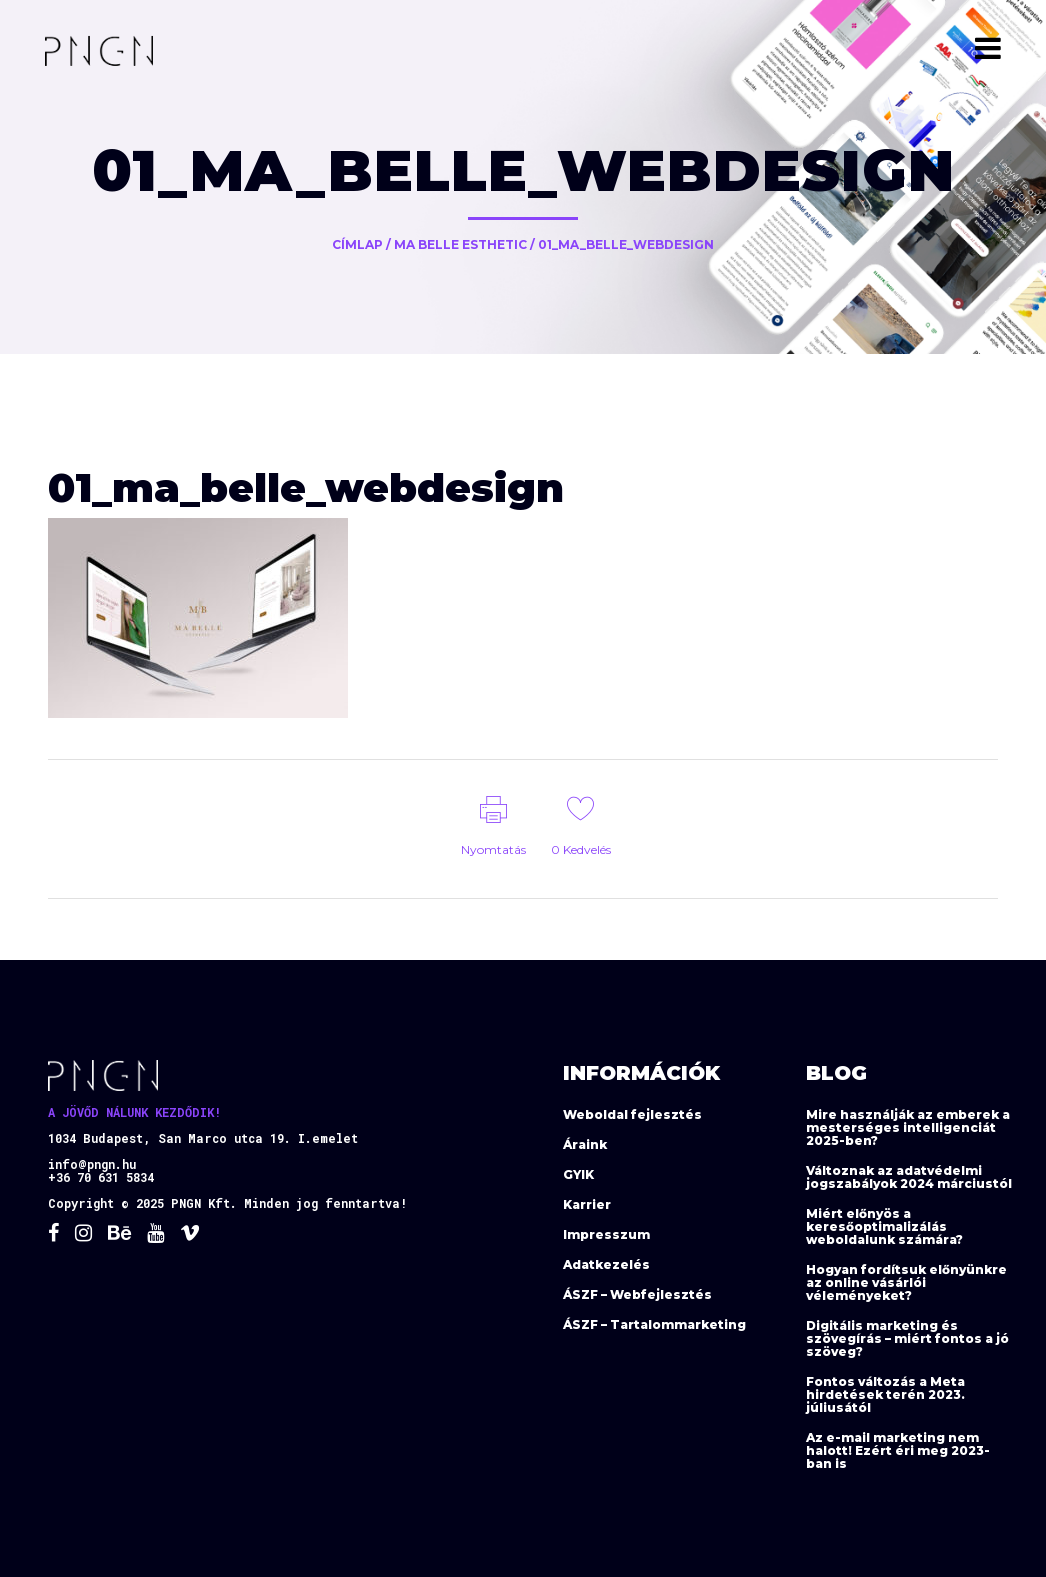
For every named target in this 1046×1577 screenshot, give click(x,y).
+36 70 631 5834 (101, 1177)
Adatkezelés (606, 1264)
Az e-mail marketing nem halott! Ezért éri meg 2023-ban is (898, 1450)
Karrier (587, 1204)
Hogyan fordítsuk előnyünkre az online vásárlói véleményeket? (906, 1282)
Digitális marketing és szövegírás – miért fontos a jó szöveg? (907, 1338)
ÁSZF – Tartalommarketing (654, 1324)
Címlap (357, 244)
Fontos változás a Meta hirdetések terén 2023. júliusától (885, 1394)
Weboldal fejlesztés (632, 1114)
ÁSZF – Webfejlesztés (637, 1294)
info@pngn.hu (92, 1164)
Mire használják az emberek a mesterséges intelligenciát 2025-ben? (908, 1127)
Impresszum (606, 1234)
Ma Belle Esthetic (460, 244)
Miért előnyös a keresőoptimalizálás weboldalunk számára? (884, 1226)
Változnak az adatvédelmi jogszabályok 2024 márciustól (909, 1177)
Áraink (585, 1144)
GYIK (578, 1174)
